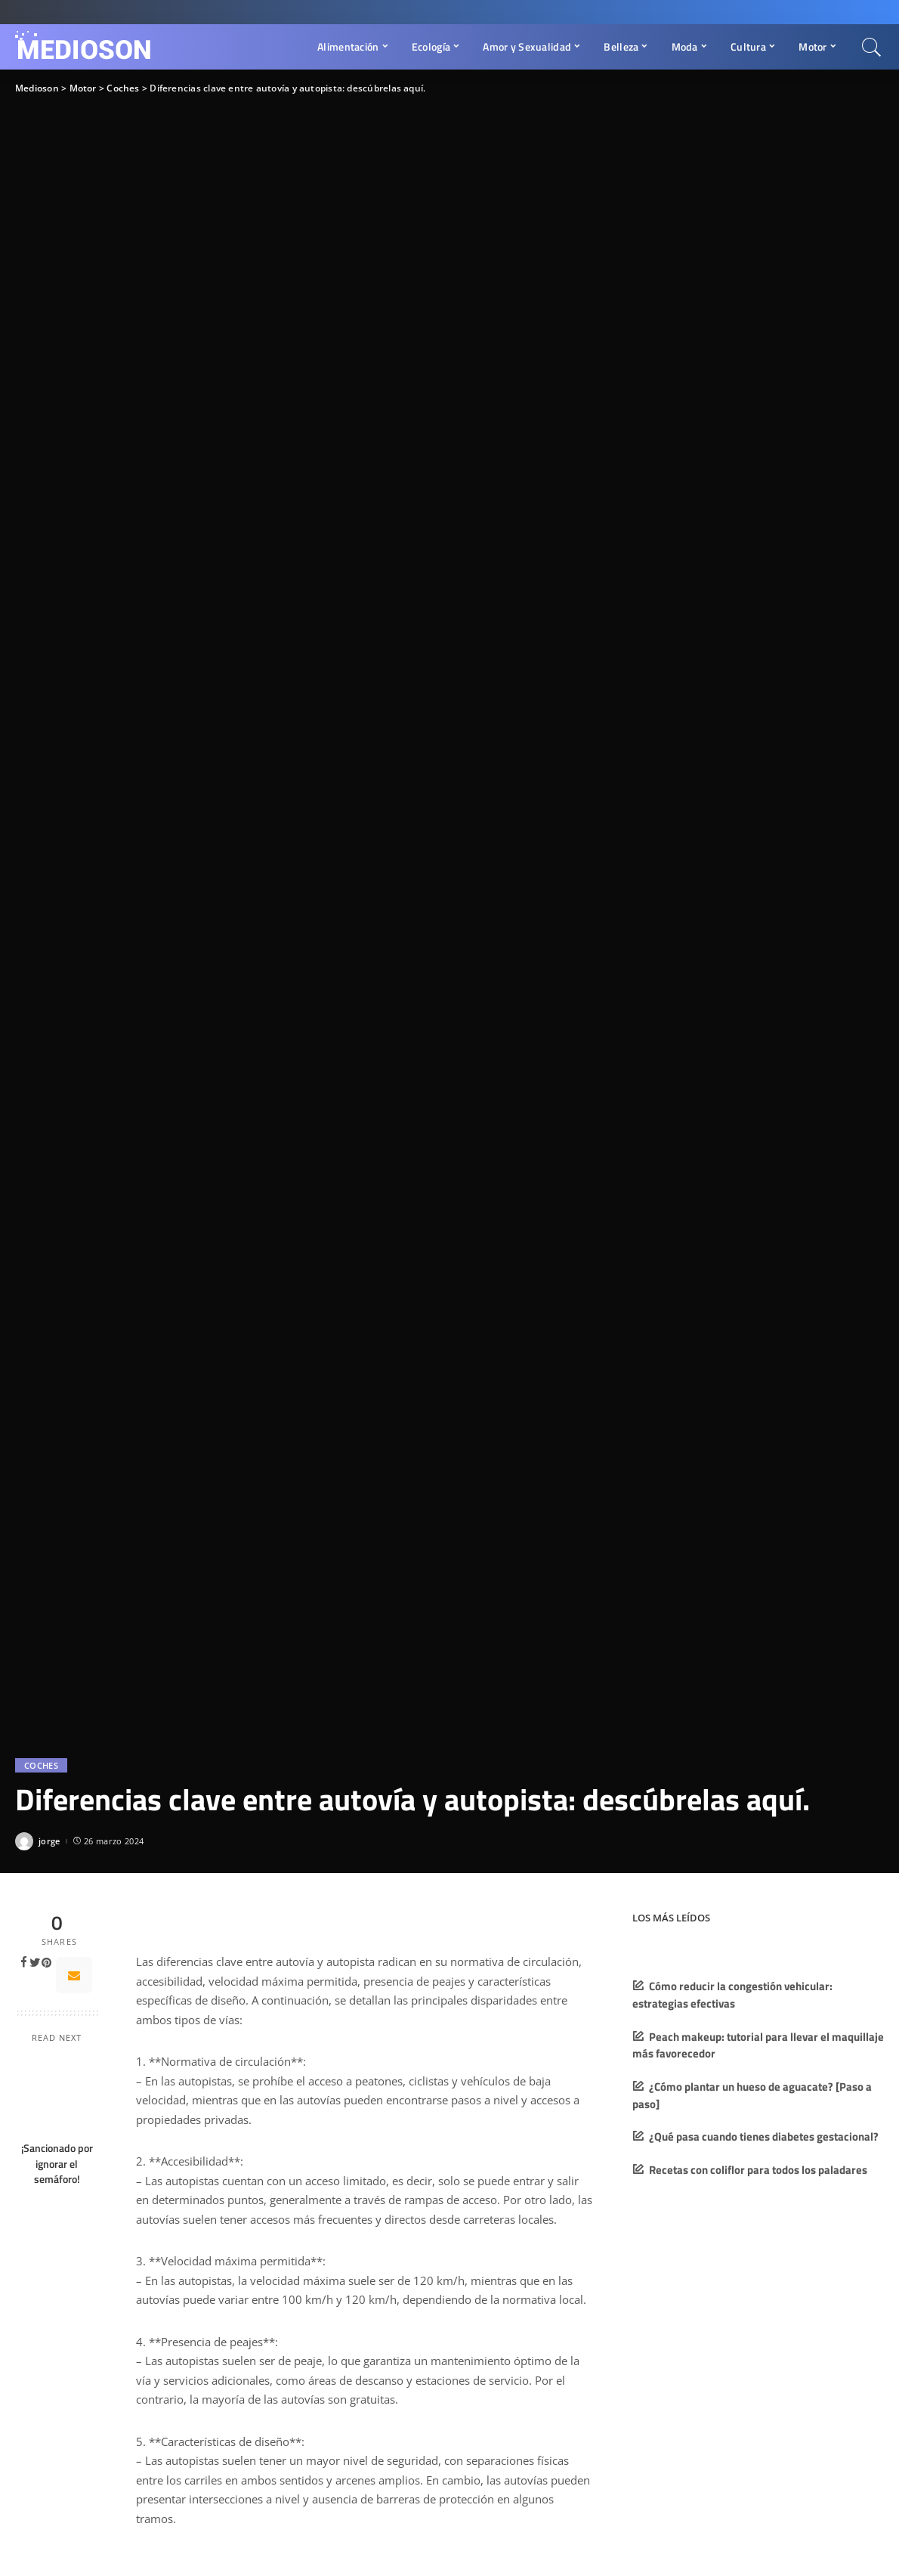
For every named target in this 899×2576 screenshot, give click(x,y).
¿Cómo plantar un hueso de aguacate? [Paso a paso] (752, 2095)
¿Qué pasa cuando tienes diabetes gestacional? (764, 2136)
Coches (41, 1765)
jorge (49, 1841)
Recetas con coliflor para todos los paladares (758, 2169)
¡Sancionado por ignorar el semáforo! (57, 2164)
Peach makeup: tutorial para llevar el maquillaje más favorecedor (758, 2045)
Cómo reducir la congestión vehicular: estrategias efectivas (732, 1994)
